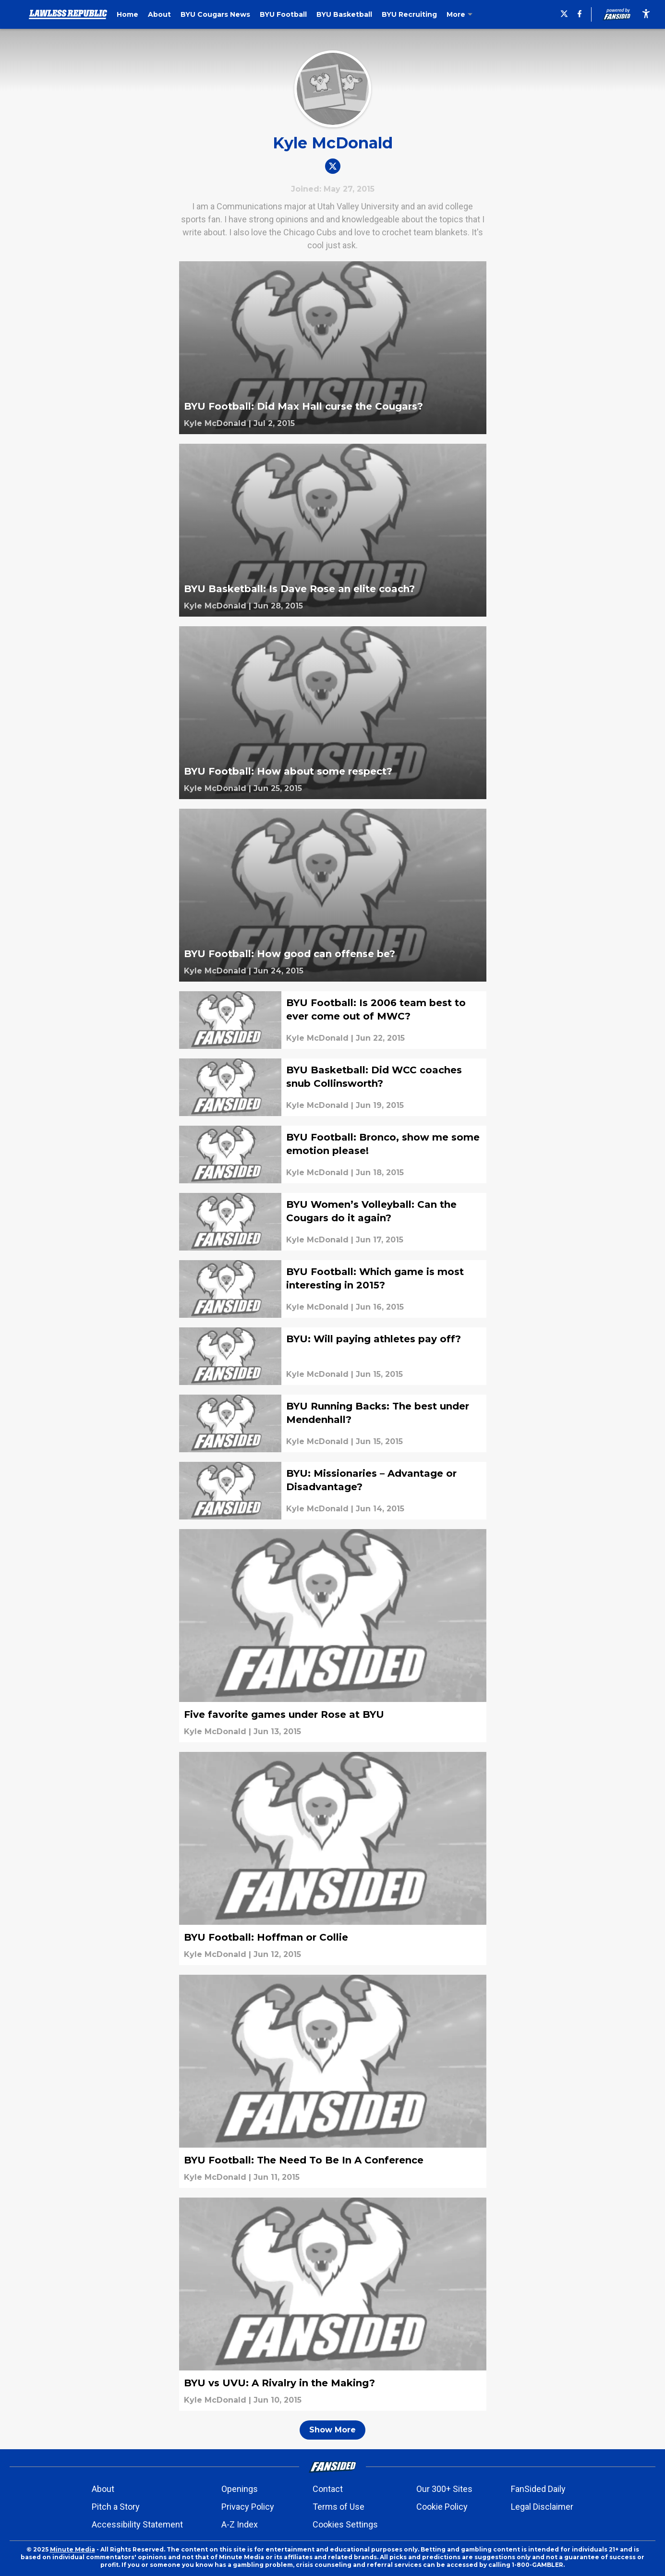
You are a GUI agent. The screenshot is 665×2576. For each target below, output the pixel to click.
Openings (239, 2489)
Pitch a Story (116, 2507)
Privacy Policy (247, 2507)
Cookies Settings (345, 2524)
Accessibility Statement (137, 2524)
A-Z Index (239, 2524)
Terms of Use (338, 2507)
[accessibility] (646, 14)
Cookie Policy (442, 2507)
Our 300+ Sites (444, 2489)
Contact (328, 2489)
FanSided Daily (538, 2489)
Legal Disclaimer (542, 2507)
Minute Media (72, 2549)
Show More (332, 2429)
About (103, 2489)
